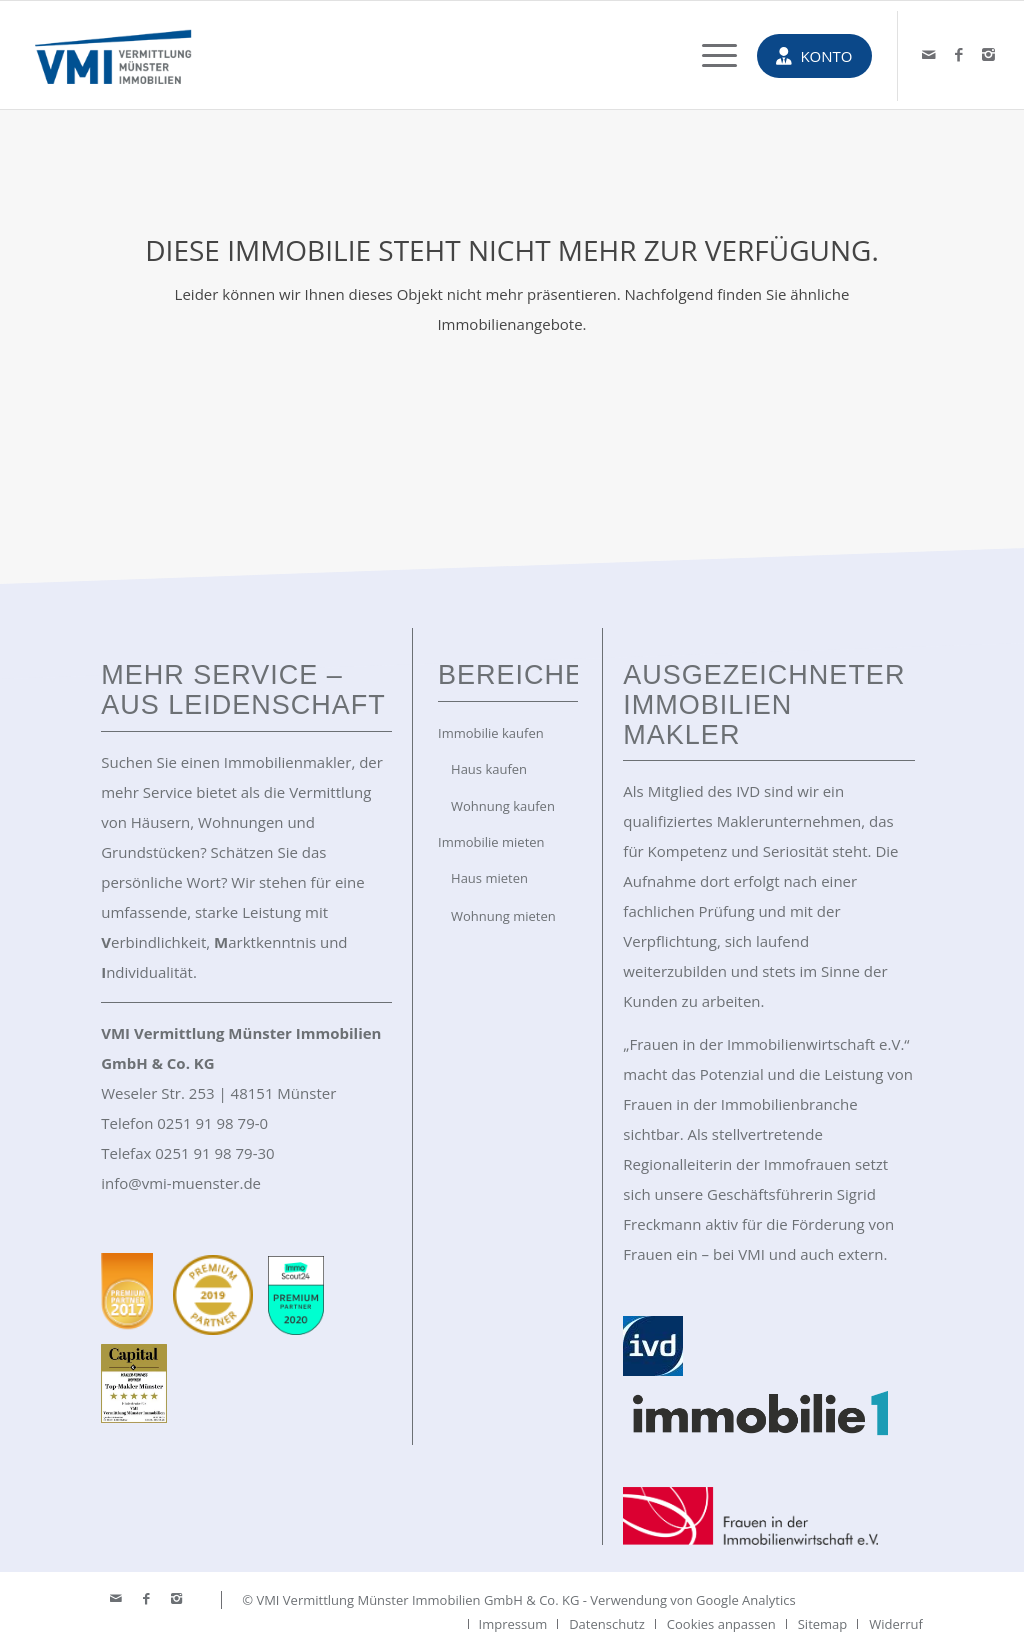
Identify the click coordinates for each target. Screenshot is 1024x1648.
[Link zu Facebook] (959, 54)
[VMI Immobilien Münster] (113, 55)
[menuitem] (709, 55)
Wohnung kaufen (503, 806)
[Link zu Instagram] (989, 54)
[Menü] (709, 55)
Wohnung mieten (503, 916)
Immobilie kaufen (491, 733)
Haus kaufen (489, 769)
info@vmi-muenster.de (181, 1183)
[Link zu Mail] (929, 54)
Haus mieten (489, 878)
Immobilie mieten (491, 842)
